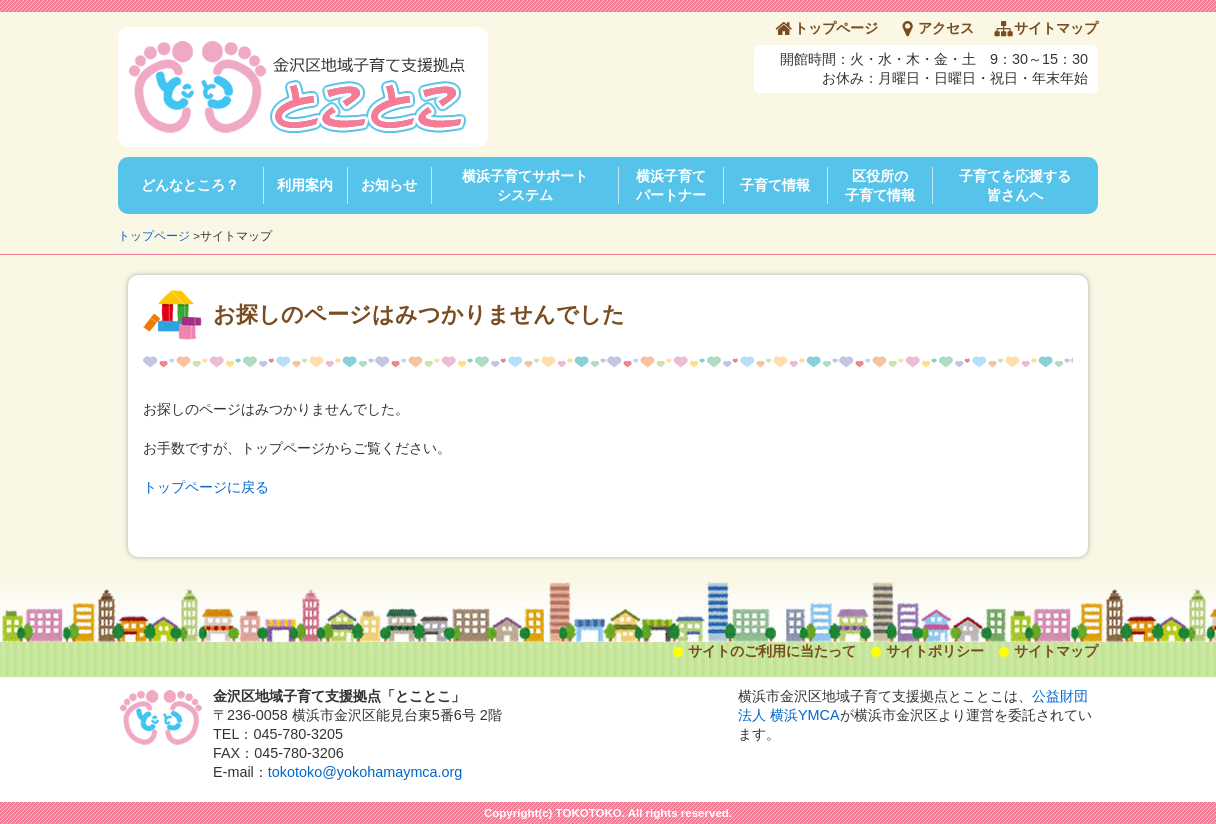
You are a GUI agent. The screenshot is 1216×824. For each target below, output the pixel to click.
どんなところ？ (190, 185)
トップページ (836, 28)
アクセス (946, 28)
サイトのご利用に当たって (772, 651)
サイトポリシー (935, 651)
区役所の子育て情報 (880, 185)
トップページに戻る (206, 487)
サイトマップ (1056, 28)
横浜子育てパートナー (671, 185)
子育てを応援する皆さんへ (1015, 185)
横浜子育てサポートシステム (525, 185)
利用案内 (305, 185)
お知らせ (389, 185)
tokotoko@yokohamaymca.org (365, 772)
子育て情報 (775, 185)
